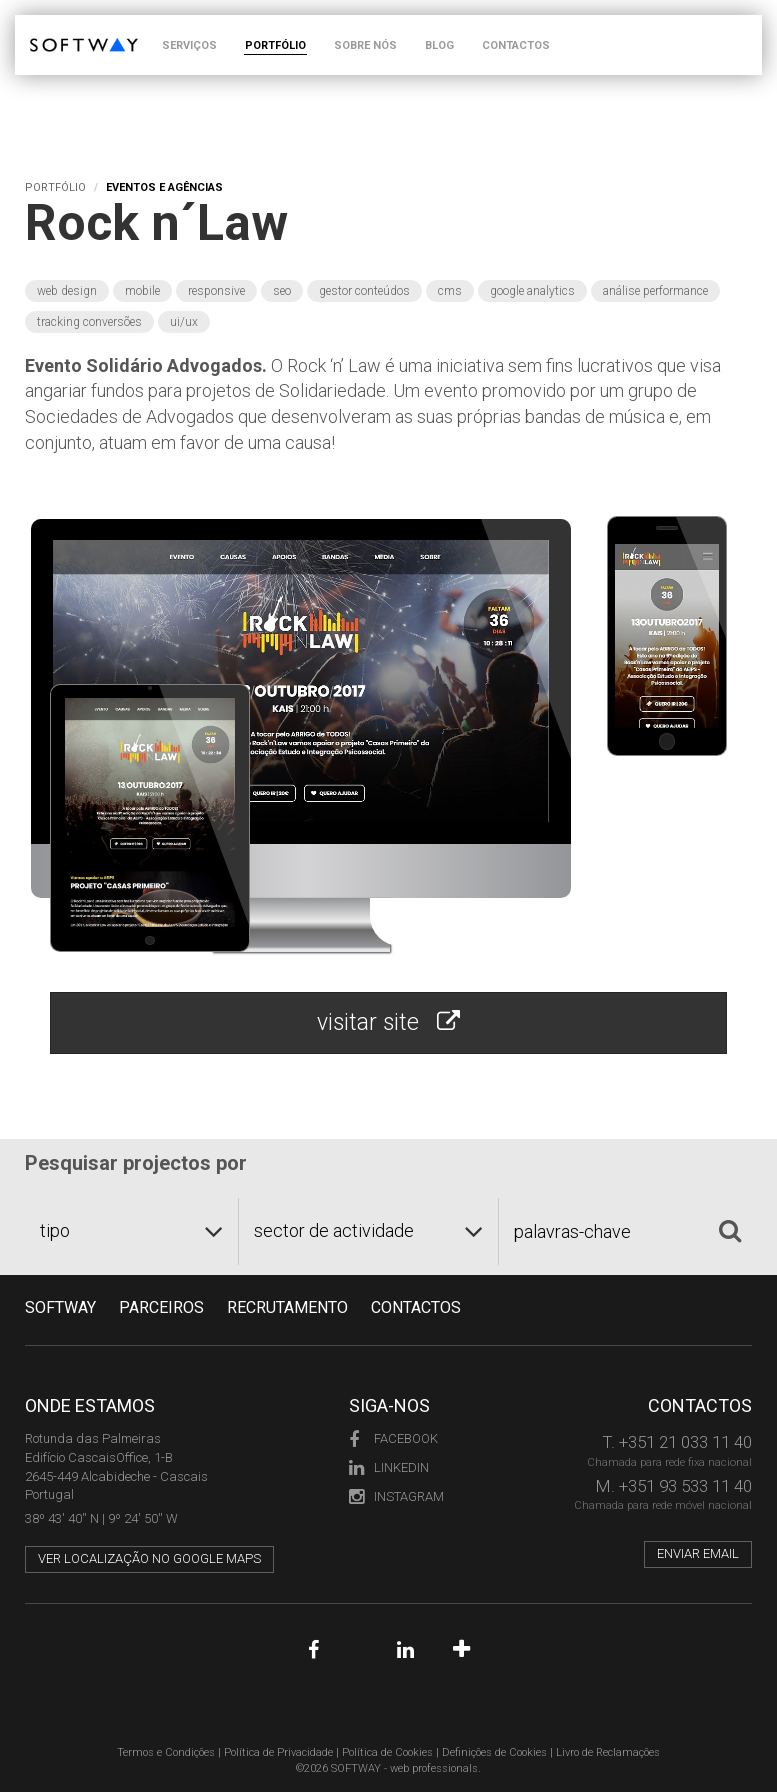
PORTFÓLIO (275, 45)
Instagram (396, 1496)
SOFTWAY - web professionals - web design (44, 25)
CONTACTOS (516, 45)
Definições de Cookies (494, 1752)
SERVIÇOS (189, 45)
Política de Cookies (387, 1752)
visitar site (388, 1022)
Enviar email (698, 1553)
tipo (55, 1230)
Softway (60, 1307)
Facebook (393, 1438)
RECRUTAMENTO (287, 1307)
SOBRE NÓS (365, 45)
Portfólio (55, 187)
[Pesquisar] (730, 1231)
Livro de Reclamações (608, 1752)
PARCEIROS (161, 1307)
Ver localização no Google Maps (149, 1558)
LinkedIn (389, 1467)
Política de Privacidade (278, 1752)
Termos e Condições (166, 1752)
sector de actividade (334, 1230)
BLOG (439, 45)
